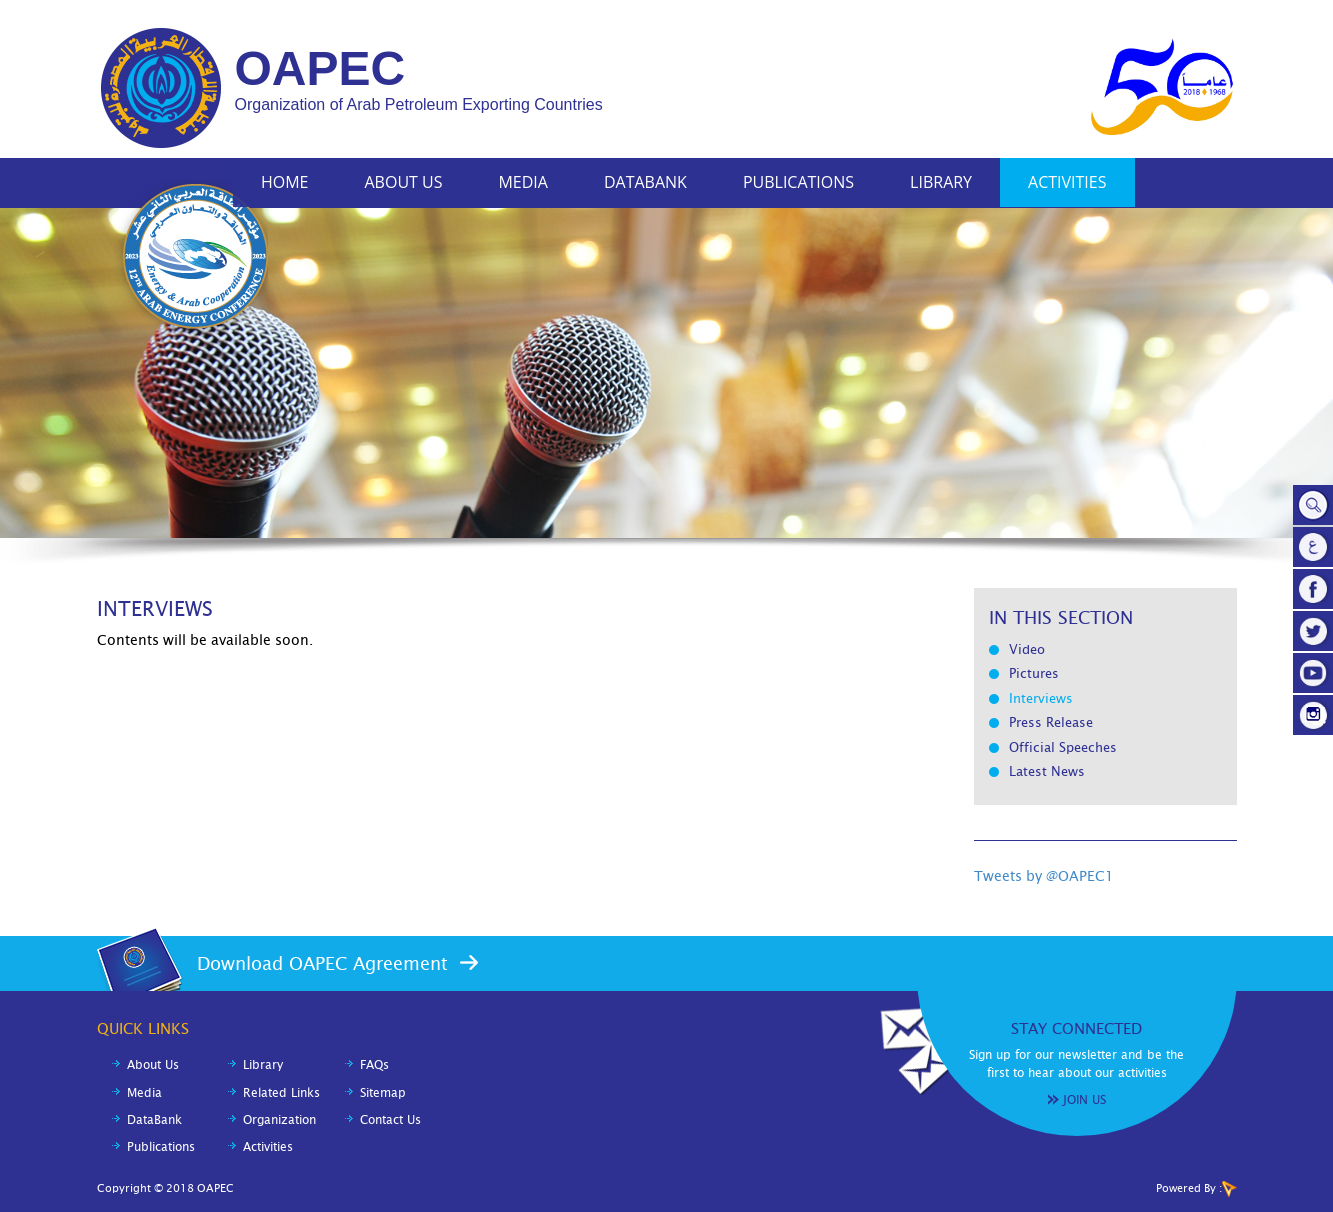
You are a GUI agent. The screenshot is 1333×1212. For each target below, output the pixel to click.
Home (285, 182)
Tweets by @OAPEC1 (1044, 876)
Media (522, 182)
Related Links (281, 1093)
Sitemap (383, 1093)
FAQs (374, 1065)
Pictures (1034, 673)
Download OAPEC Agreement (322, 963)
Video (1027, 649)
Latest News (1047, 771)
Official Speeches (1063, 747)
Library (941, 182)
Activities (1067, 182)
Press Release (1051, 722)
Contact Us (390, 1120)
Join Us (1084, 1100)
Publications (798, 182)
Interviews (1041, 698)
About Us (404, 182)
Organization (279, 1120)
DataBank (645, 182)
